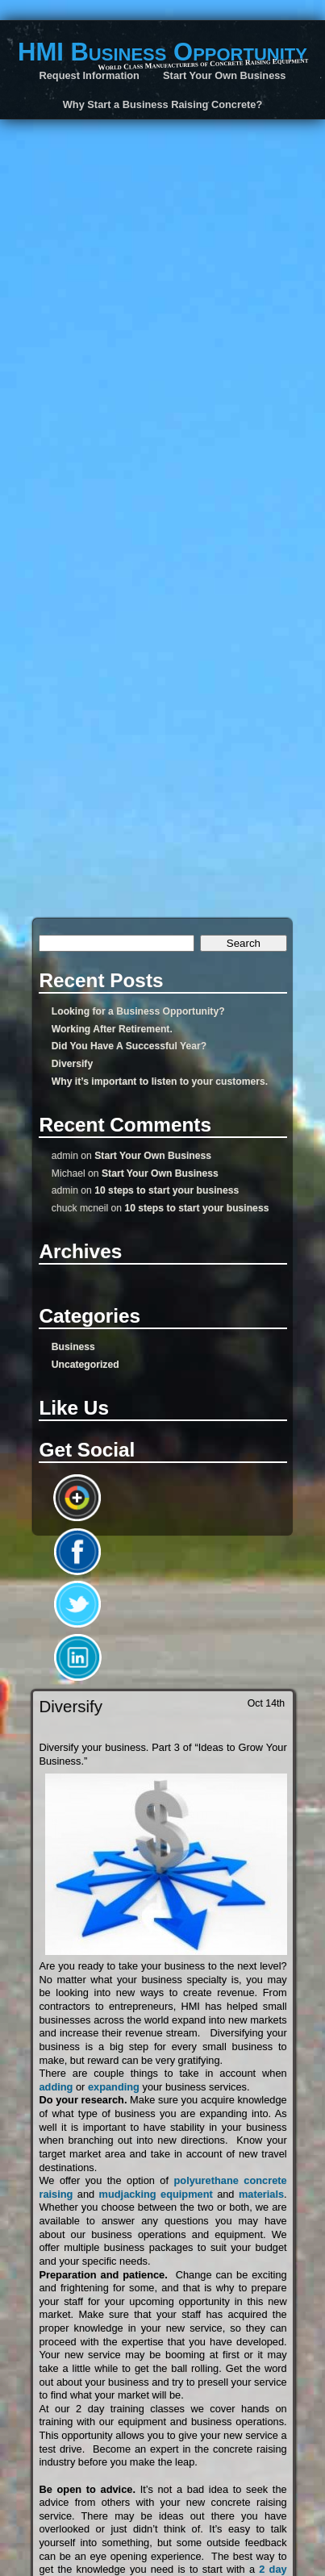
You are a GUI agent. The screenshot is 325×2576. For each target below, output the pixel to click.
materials (261, 2194)
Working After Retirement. (112, 1029)
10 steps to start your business (166, 1190)
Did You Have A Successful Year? (129, 1046)
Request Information (90, 75)
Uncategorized (85, 1364)
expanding (114, 2087)
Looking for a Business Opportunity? (138, 1011)
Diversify (72, 1063)
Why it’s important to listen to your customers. (160, 1081)
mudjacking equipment (158, 2194)
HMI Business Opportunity (162, 52)
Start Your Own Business (152, 1155)
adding (56, 2087)
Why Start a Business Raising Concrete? (162, 104)
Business (73, 1347)
